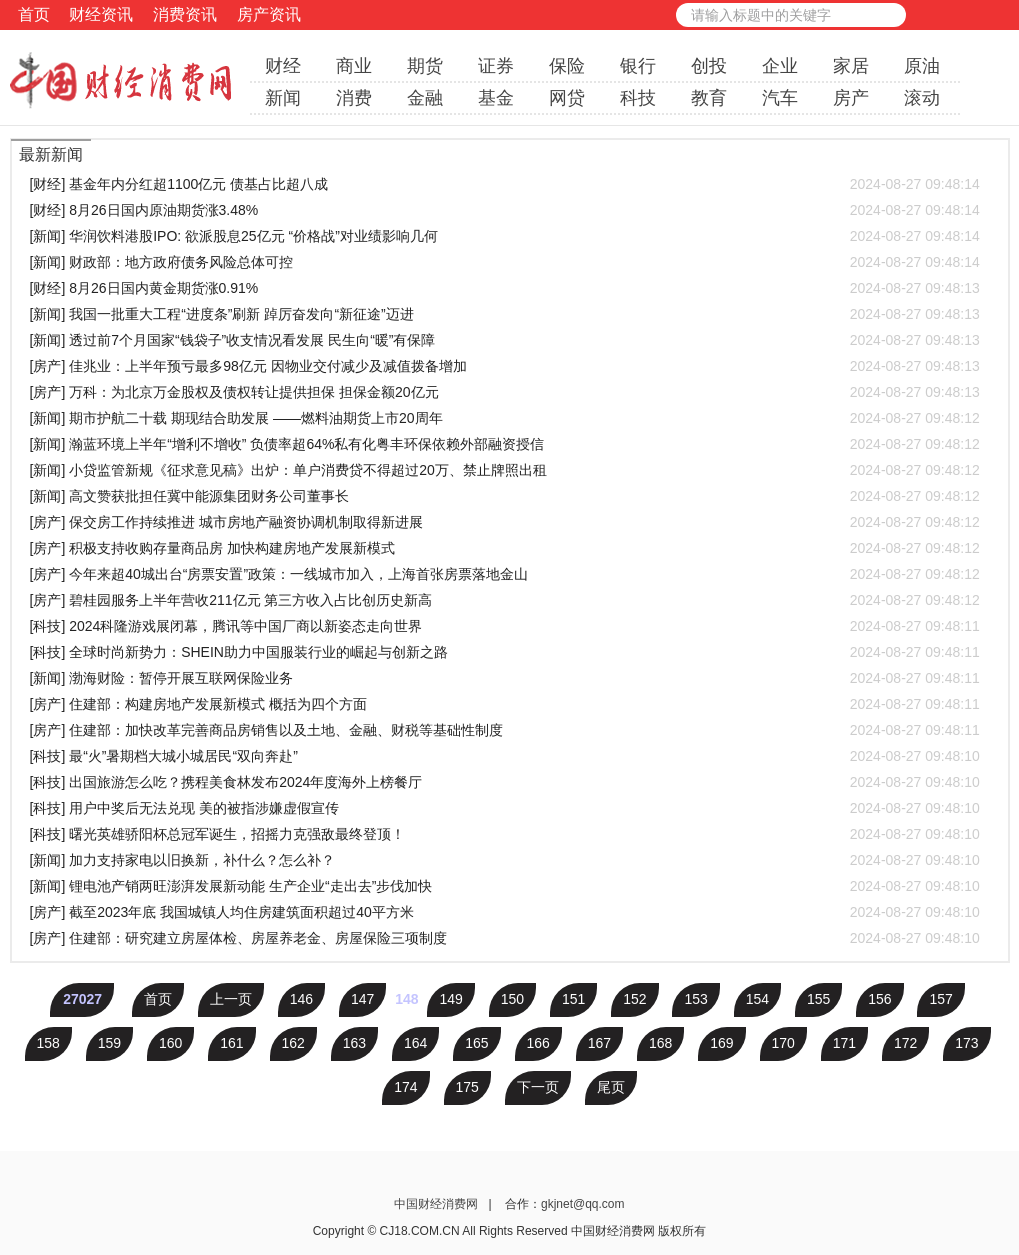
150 (512, 999)
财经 (283, 66)
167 (599, 1043)
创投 (709, 66)
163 (354, 1043)
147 (362, 999)
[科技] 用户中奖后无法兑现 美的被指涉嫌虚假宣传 (505, 808)
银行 (638, 66)
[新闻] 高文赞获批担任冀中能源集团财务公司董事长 (505, 496)
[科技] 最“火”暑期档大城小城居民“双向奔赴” (505, 756)
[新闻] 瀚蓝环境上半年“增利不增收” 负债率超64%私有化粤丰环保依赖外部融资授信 (505, 444)
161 (231, 1043)
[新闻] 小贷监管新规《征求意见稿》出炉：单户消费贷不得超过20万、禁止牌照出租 (505, 470)
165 (476, 1043)
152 (634, 999)
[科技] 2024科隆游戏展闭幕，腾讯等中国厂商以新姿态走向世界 (505, 626)
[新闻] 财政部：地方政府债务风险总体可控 (505, 262)
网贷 (567, 98)
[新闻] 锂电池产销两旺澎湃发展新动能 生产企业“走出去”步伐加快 (505, 886)
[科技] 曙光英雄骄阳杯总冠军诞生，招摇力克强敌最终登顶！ (505, 834)
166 (538, 1043)
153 (695, 999)
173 (966, 1043)
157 (940, 999)
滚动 (922, 98)
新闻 (283, 98)
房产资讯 (269, 14)
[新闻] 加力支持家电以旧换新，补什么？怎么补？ (505, 860)
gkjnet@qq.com (583, 1204)
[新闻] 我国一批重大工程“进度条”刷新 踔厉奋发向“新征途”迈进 (505, 314)
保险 (567, 66)
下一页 (538, 1087)
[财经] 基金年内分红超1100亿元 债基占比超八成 (505, 184)
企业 (780, 66)
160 (170, 1043)
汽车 (780, 98)
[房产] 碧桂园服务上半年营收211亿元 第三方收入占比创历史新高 (505, 600)
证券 (496, 66)
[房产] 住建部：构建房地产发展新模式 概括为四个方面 (505, 704)
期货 (425, 66)
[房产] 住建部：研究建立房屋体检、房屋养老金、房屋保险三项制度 (505, 938)
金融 (425, 98)
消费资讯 (185, 14)
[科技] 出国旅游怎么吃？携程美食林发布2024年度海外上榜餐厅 (505, 782)
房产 (851, 98)
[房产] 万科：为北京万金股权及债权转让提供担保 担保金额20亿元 (505, 392)
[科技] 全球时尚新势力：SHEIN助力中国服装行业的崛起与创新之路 (505, 652)
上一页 (231, 999)
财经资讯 (101, 14)
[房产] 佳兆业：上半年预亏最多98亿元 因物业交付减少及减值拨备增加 (505, 366)
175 (467, 1087)
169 (721, 1043)
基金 (496, 98)
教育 (709, 98)
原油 (922, 66)
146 (301, 999)
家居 (851, 66)
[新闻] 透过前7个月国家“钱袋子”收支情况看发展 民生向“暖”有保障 (505, 340)
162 (293, 1043)
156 (879, 999)
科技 (638, 98)
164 (415, 1043)
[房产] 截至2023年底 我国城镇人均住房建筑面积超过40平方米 (505, 912)
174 (405, 1087)
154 (757, 999)
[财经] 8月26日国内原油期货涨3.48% (505, 210)
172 (905, 1043)
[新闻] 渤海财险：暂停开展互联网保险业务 (505, 678)
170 (783, 1043)
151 (573, 999)
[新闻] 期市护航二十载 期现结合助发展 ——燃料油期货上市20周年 (505, 418)
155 (818, 999)
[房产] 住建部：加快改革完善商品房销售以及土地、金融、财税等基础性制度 (505, 730)
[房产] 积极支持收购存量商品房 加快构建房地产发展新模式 (505, 548)
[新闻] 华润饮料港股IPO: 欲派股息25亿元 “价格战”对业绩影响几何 (505, 236)
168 (660, 1043)
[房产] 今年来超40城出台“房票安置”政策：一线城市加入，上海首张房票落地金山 (505, 574)
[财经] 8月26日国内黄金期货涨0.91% (505, 288)
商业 (354, 66)
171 (844, 1043)
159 (109, 1043)
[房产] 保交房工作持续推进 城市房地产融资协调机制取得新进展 (505, 522)
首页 (34, 14)
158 (48, 1043)
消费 (354, 98)
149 (450, 999)
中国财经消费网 (437, 1204)
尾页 (611, 1087)
